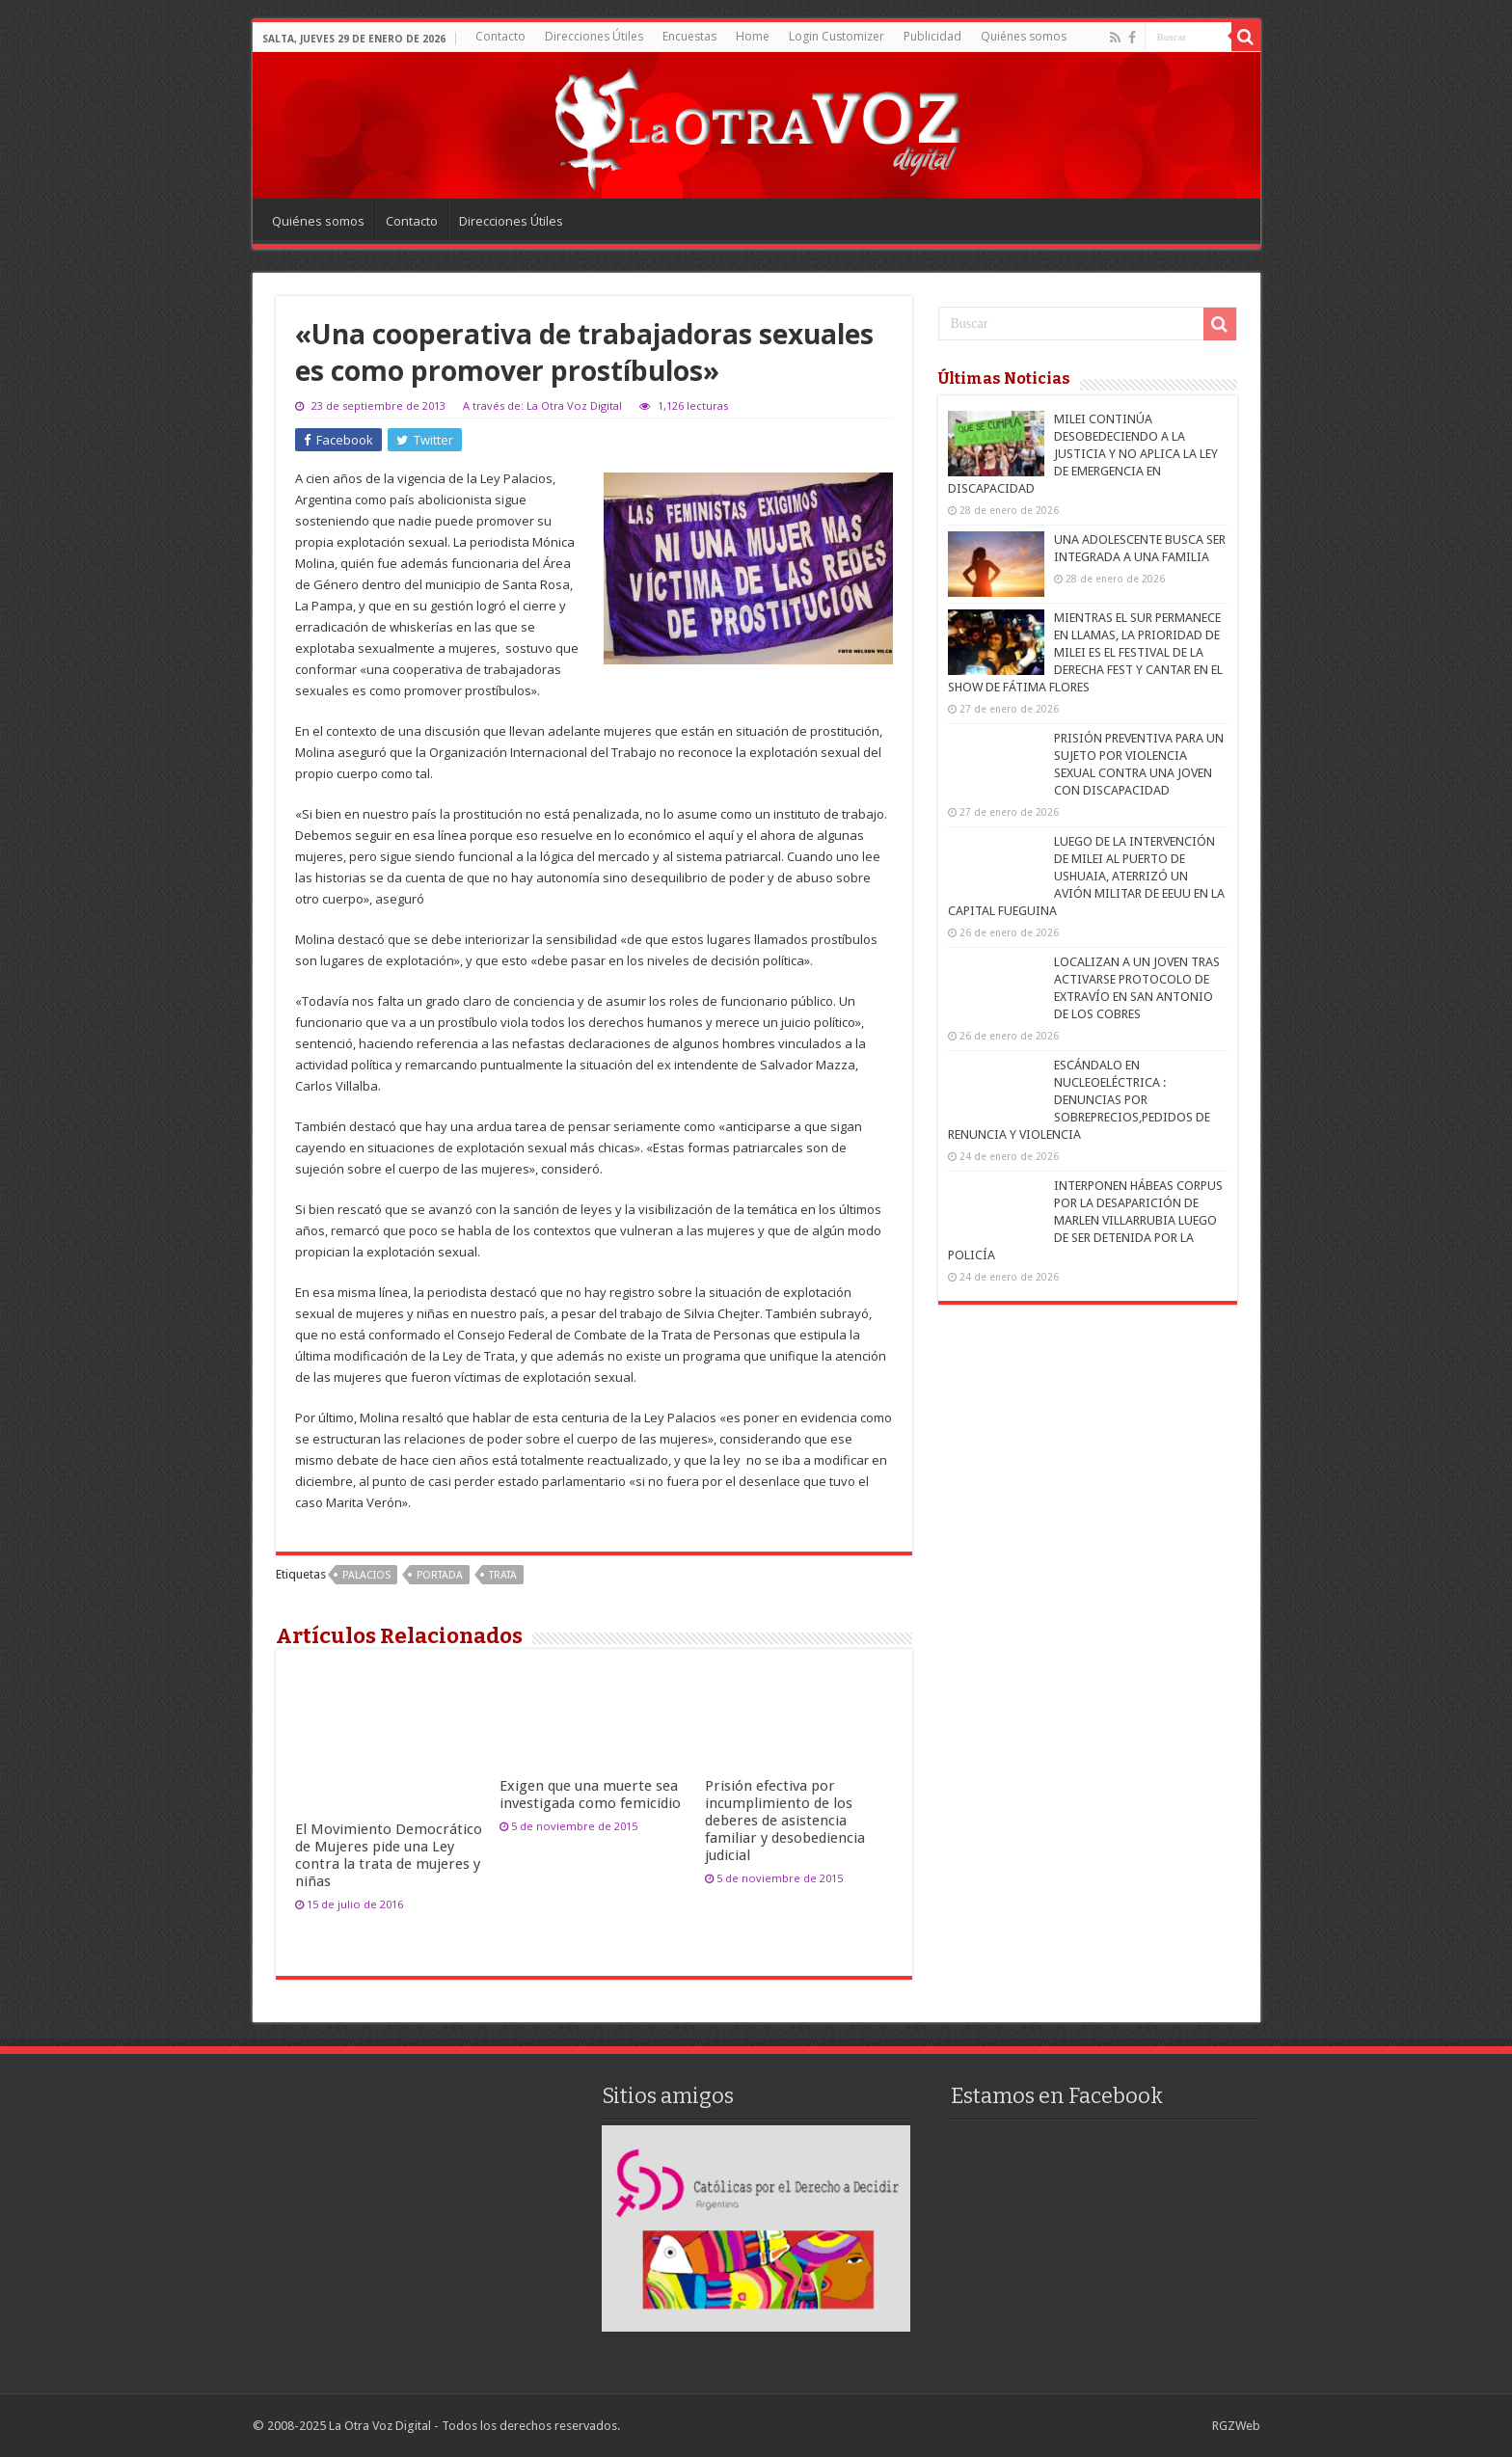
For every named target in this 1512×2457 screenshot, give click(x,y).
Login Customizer (836, 36)
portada (440, 1575)
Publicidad (932, 36)
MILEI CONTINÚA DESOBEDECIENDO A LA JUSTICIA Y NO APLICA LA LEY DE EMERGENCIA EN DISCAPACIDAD (1083, 454)
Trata (503, 1575)
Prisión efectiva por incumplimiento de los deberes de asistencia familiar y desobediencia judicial (785, 1820)
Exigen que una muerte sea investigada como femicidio (590, 1794)
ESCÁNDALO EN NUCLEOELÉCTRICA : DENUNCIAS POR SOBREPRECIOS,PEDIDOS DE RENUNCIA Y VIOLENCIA (1079, 1100)
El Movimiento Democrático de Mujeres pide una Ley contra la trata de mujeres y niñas (388, 1855)
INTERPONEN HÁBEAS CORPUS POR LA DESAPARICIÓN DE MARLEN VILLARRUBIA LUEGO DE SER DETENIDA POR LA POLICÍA (1085, 1220)
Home (753, 36)
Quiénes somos (1023, 36)
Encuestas (689, 36)
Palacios (366, 1575)
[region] (756, 2228)
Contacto (500, 36)
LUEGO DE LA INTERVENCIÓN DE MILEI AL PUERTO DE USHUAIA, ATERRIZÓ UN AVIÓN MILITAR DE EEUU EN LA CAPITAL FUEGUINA (1086, 876)
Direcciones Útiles (594, 36)
